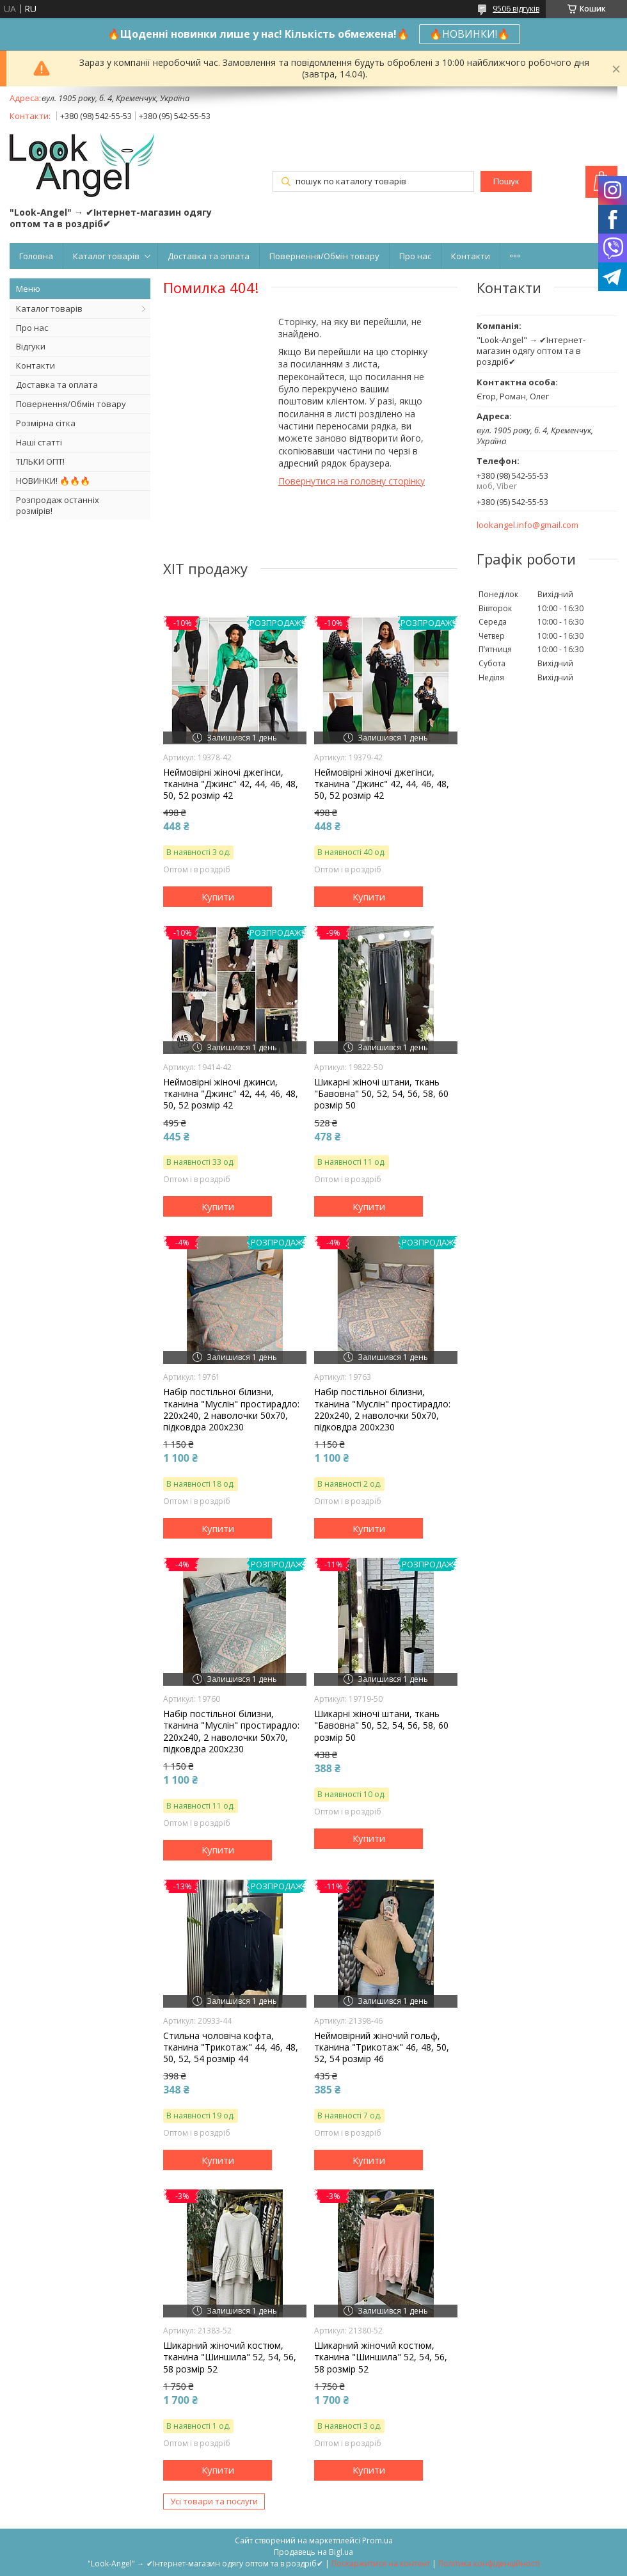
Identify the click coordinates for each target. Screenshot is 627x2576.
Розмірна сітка (45, 423)
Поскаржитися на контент (380, 2563)
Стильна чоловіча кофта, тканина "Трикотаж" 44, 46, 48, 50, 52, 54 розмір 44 (230, 2047)
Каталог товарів (106, 256)
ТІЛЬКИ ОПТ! (40, 461)
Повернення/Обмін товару (324, 256)
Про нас (415, 256)
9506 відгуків (516, 8)
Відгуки (30, 346)
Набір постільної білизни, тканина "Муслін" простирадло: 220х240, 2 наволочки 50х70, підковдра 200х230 (231, 1409)
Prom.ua (377, 2540)
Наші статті (39, 442)
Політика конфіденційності (489, 2563)
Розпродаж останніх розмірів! (57, 505)
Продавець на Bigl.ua (313, 2552)
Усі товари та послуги (214, 2501)
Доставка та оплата (209, 256)
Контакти (470, 256)
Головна (36, 256)
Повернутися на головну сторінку (351, 481)
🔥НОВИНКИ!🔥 (469, 34)
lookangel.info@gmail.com (527, 525)
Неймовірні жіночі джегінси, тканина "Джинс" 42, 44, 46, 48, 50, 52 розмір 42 (230, 784)
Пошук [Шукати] (506, 181)
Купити (218, 896)
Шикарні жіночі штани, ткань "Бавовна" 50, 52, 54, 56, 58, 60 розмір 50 (381, 1093)
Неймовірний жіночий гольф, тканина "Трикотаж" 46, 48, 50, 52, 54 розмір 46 (381, 2047)
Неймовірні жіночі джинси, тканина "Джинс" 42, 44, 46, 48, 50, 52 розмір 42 (230, 1093)
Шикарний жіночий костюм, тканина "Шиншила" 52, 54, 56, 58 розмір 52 (229, 2357)
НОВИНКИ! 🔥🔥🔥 (53, 480)
